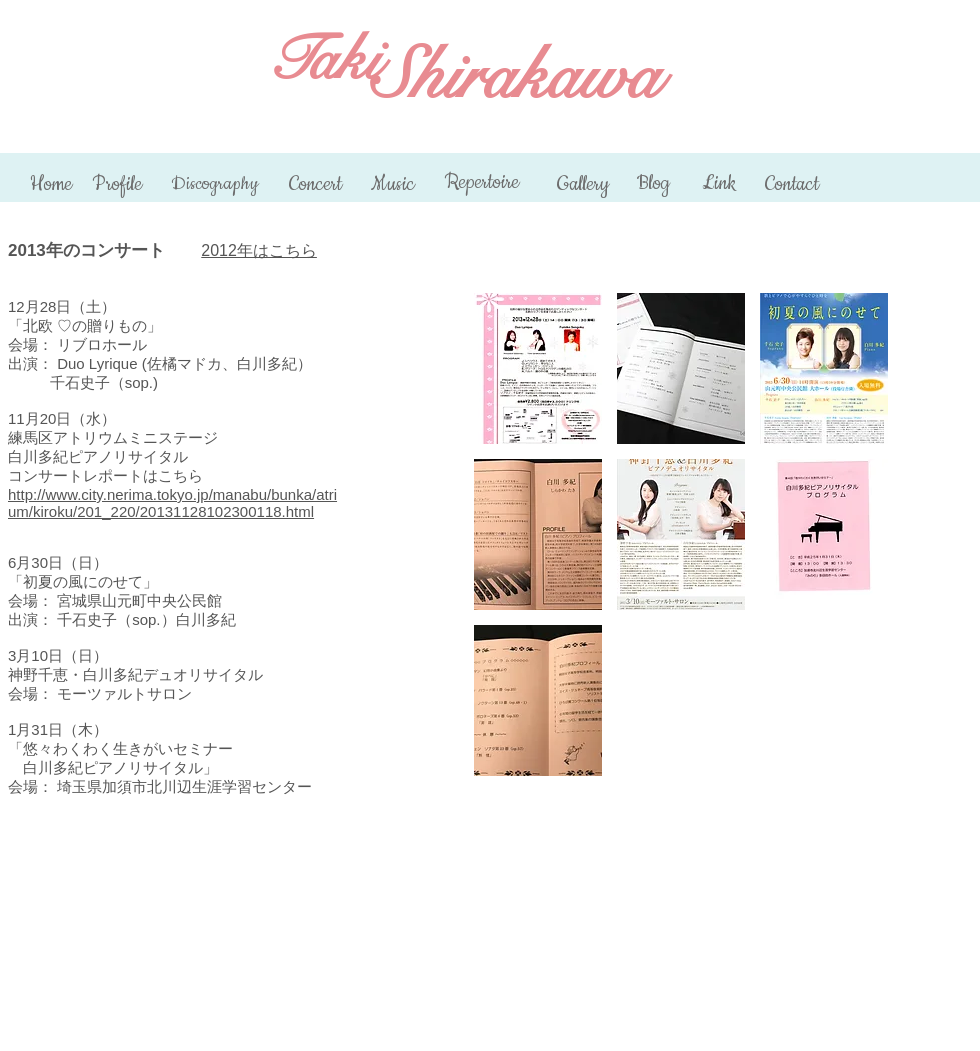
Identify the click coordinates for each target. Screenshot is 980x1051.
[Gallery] (583, 185)
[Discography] (214, 184)
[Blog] (653, 184)
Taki (323, 59)
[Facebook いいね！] (936, 21)
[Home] (50, 184)
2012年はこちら (259, 250)
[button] (538, 368)
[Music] (392, 185)
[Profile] (116, 185)
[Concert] (315, 185)
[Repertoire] (481, 183)
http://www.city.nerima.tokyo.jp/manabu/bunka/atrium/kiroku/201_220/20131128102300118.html (172, 503)
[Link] (718, 184)
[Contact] (792, 185)
